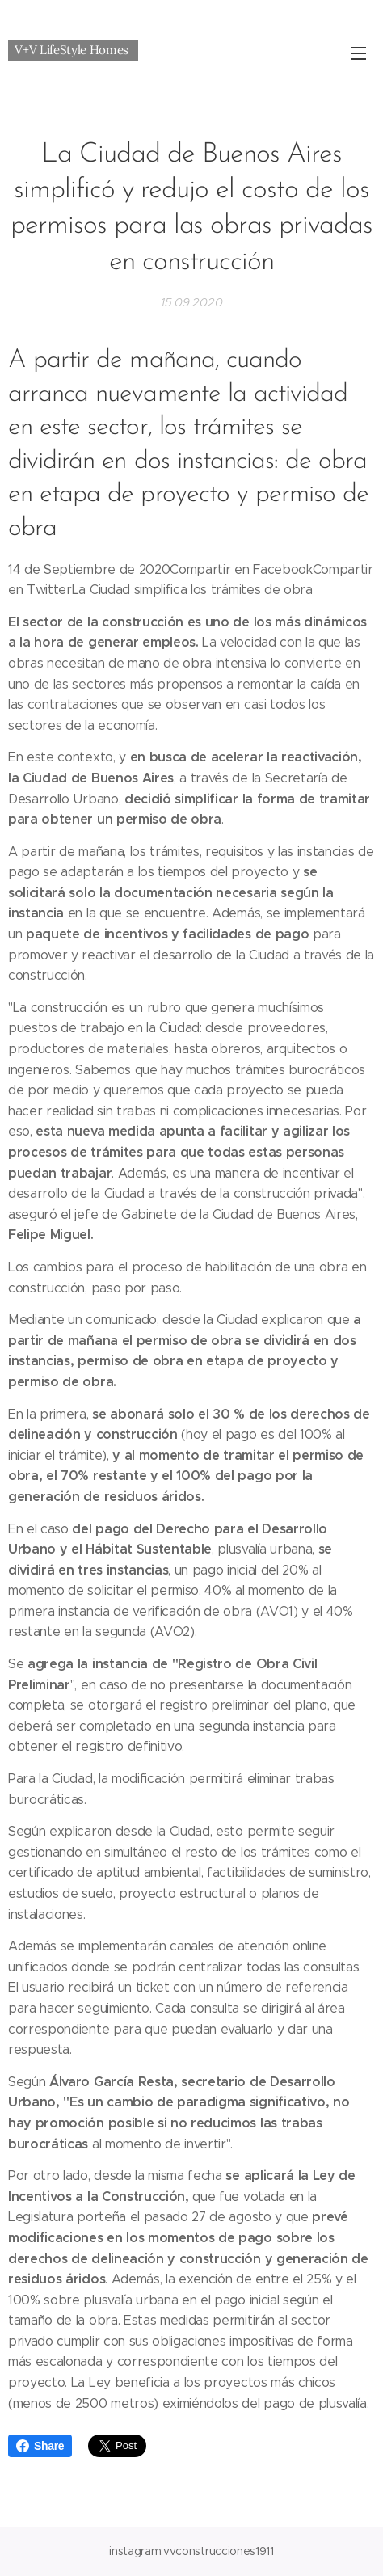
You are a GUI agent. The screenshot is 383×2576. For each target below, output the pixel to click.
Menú (358, 53)
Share (40, 2445)
